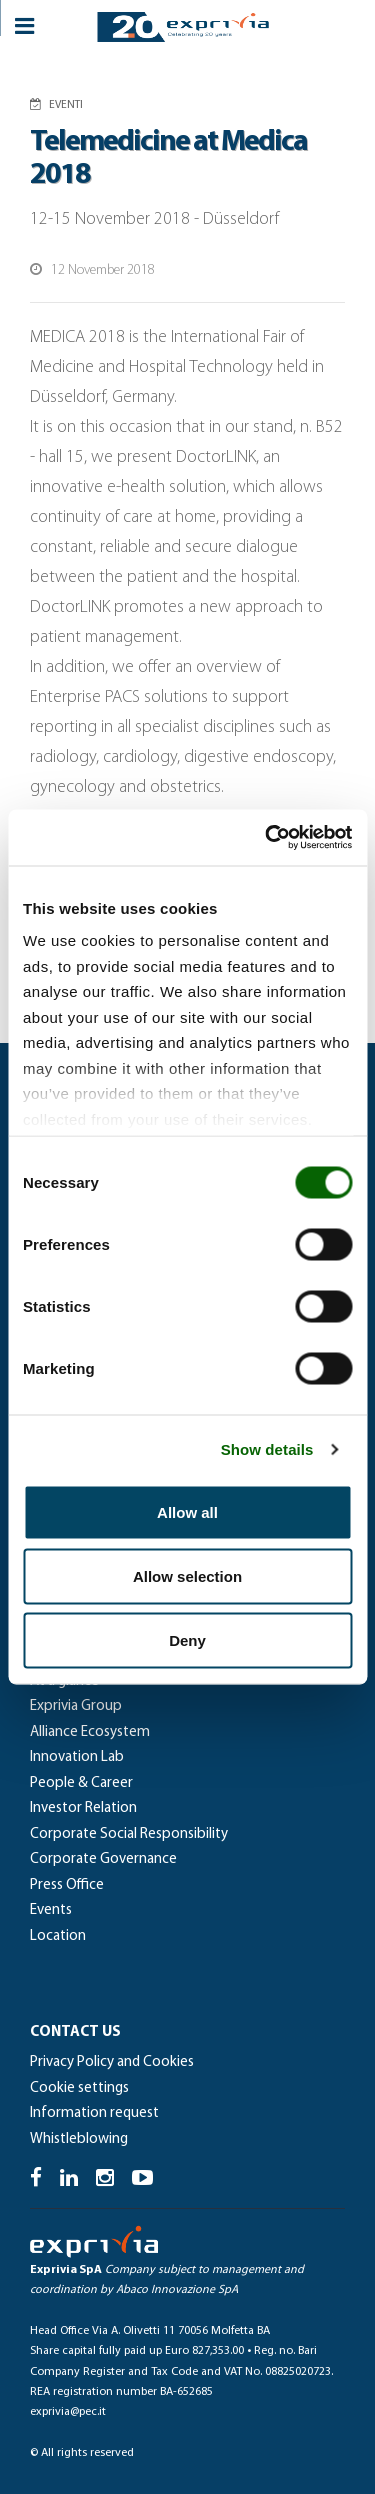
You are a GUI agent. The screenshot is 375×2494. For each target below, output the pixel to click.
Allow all (187, 1511)
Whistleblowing (79, 2139)
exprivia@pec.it (68, 2412)
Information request (94, 2113)
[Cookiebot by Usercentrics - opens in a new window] (267, 838)
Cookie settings (79, 2088)
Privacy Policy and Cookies (112, 2062)
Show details (267, 1449)
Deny (187, 1639)
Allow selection (187, 1575)
